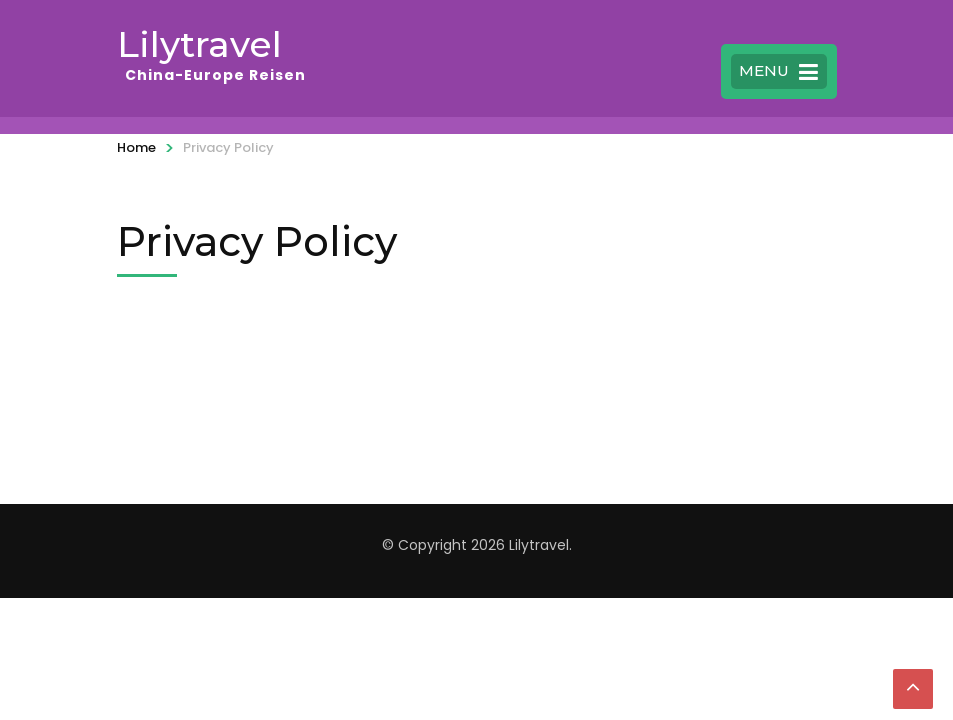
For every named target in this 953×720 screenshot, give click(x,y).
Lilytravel (199, 44)
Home (136, 147)
